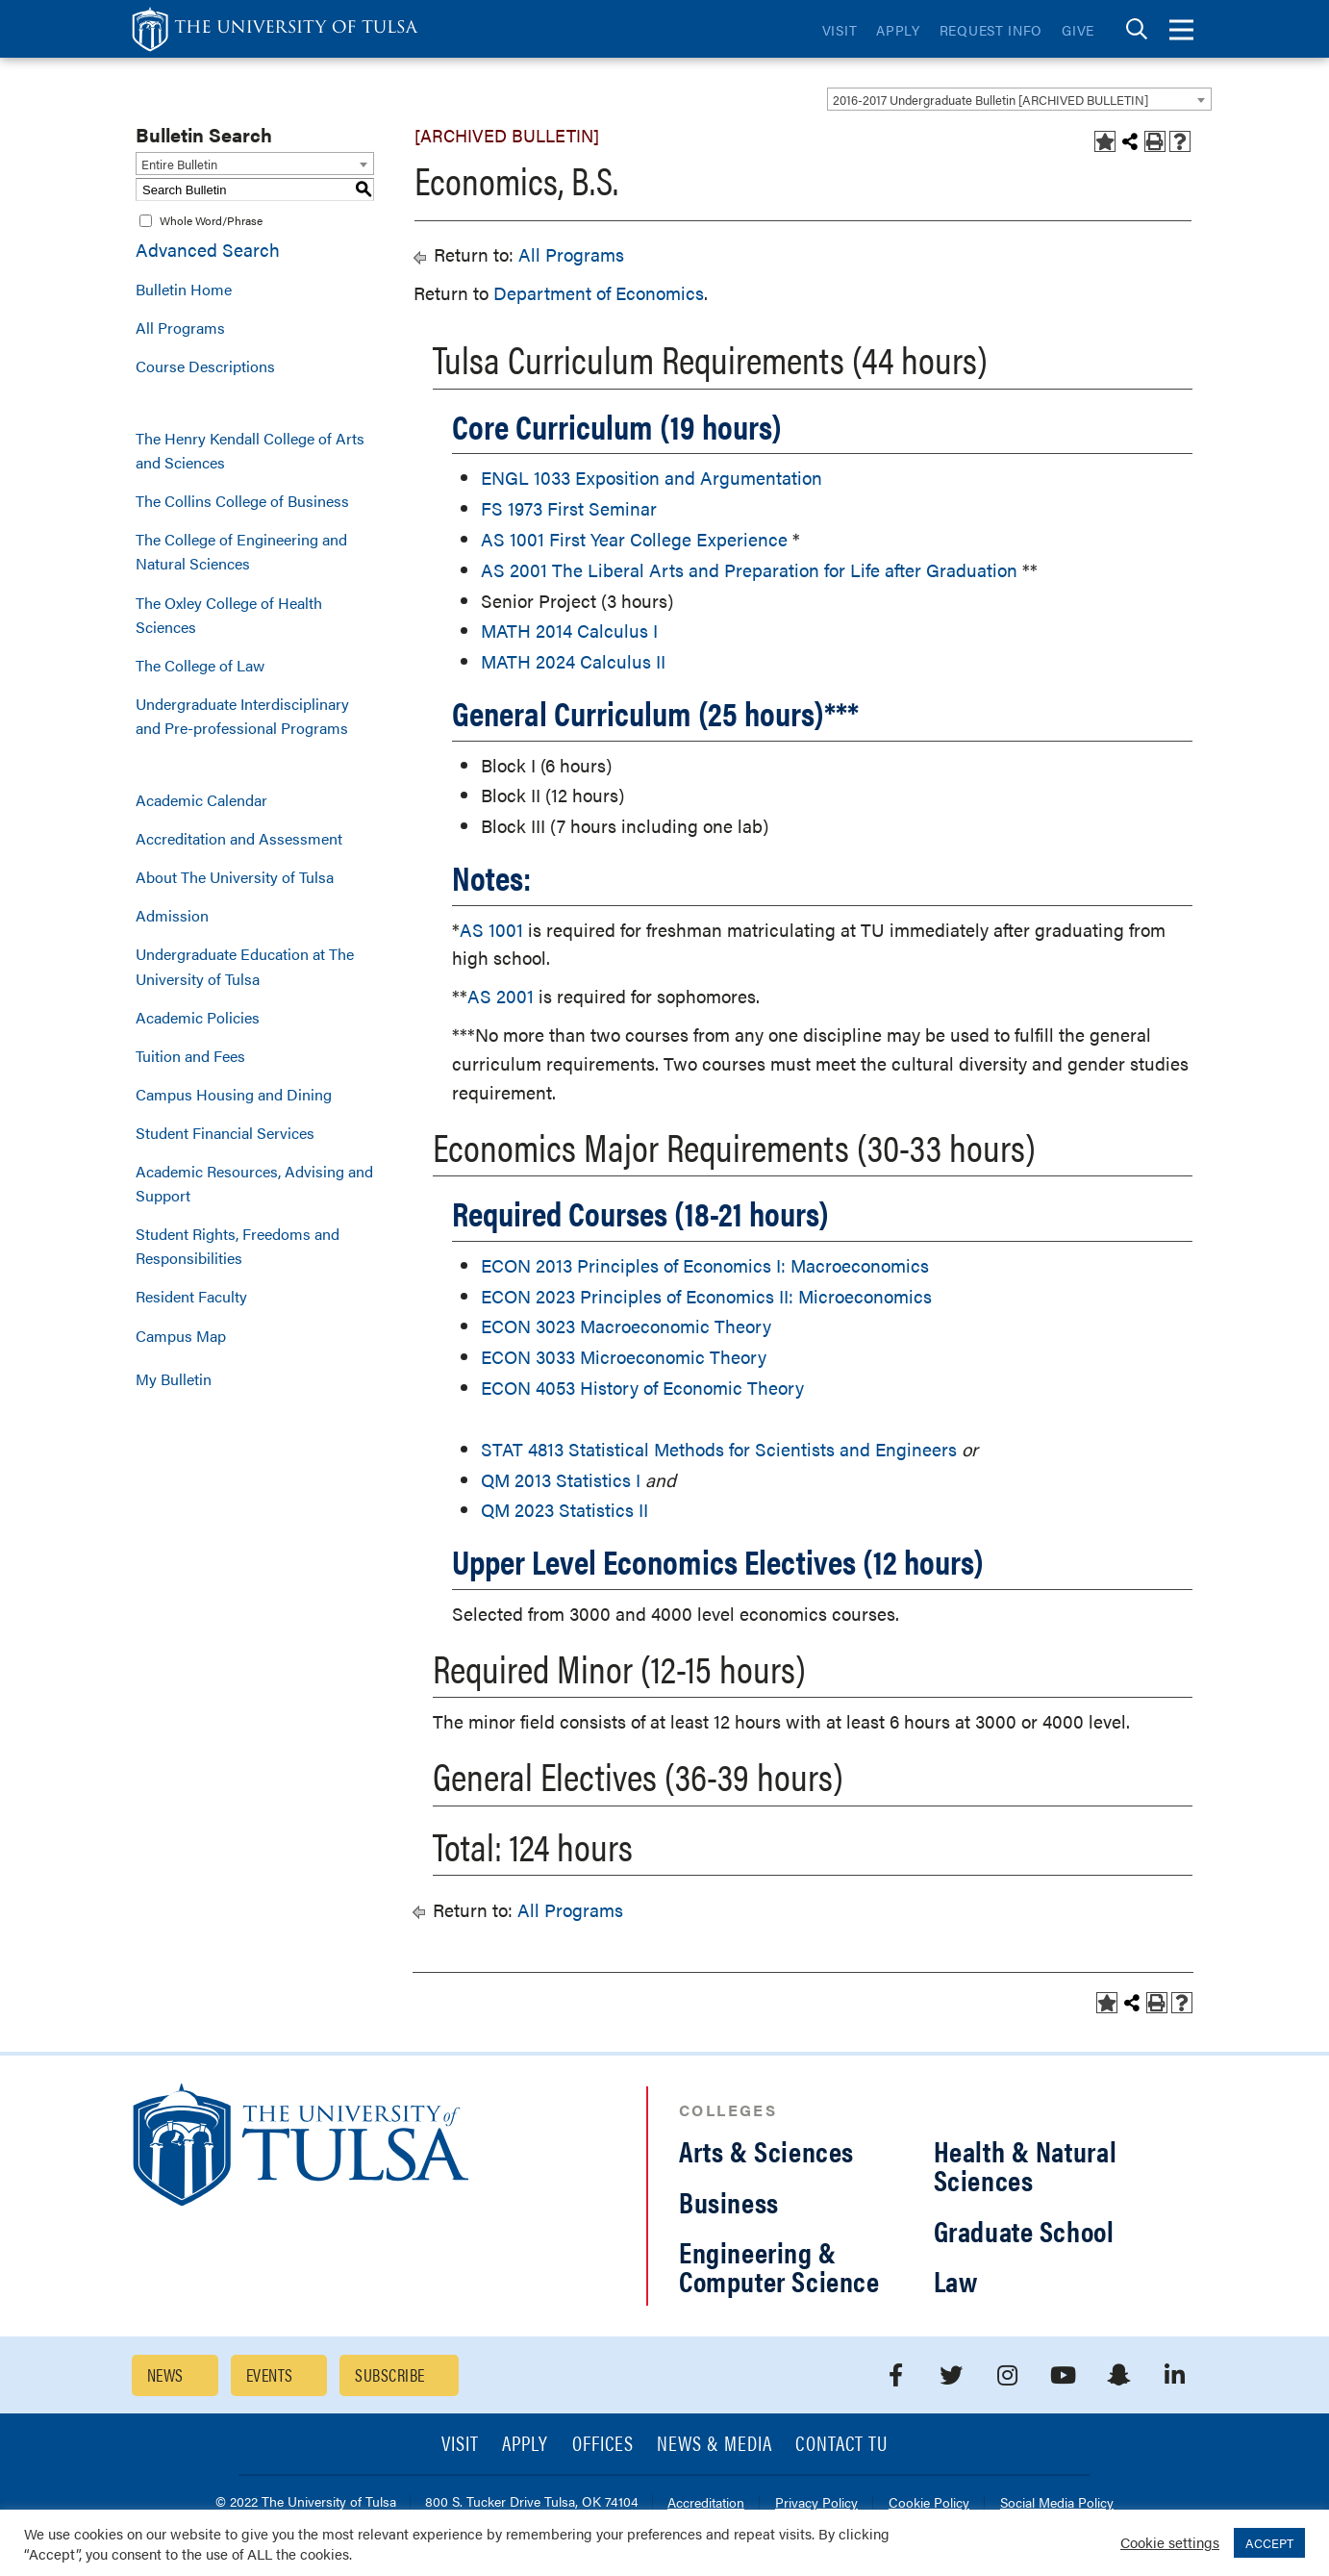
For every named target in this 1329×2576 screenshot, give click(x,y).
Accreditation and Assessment (239, 838)
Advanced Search (208, 250)
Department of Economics (598, 293)
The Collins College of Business (242, 501)
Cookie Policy (929, 2503)
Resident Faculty (191, 1296)
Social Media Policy (1057, 2503)
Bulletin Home (184, 289)
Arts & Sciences (766, 2150)
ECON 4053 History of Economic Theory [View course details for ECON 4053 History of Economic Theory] (642, 1388)
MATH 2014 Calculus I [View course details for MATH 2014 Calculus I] (569, 631)
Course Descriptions (205, 366)
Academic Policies (198, 1017)
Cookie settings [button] (1169, 2542)
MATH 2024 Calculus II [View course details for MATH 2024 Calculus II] (573, 661)
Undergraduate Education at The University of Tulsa (245, 966)
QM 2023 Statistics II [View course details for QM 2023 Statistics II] (564, 1510)
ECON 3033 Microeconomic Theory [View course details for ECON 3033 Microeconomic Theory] (623, 1357)
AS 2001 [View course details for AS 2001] (500, 996)
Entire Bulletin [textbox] (179, 164)
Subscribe (389, 2374)
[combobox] (1019, 99)
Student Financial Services (225, 1133)
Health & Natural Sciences (1025, 2165)
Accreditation (705, 2503)
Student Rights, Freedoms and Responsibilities (237, 1246)
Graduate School (1024, 2230)
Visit (840, 29)
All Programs (180, 327)
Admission (172, 915)
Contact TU (841, 2445)
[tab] (1137, 29)
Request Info (991, 29)
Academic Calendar (201, 800)
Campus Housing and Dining (234, 1094)
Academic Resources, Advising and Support (254, 1183)
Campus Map (181, 1336)
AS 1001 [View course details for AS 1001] (491, 930)
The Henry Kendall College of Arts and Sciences (250, 450)
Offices (603, 2445)
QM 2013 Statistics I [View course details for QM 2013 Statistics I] (560, 1480)
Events (269, 2374)
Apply (898, 29)
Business (729, 2201)
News (165, 2374)
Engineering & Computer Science (779, 2266)
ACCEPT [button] (1269, 2543)
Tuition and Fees (190, 1056)
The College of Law (200, 665)
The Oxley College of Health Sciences (229, 615)
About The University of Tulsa (235, 877)
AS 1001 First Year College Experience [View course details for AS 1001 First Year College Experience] (634, 539)
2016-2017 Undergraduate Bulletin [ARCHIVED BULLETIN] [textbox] (990, 99)
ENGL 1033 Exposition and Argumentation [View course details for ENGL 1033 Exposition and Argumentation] (651, 478)
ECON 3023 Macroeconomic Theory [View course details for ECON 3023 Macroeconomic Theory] (626, 1326)
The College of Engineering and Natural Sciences (241, 551)
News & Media (715, 2445)
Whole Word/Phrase (211, 220)
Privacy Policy (816, 2503)
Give (1078, 29)
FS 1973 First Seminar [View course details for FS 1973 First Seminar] (569, 508)
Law (956, 2280)
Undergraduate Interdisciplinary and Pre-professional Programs (242, 716)
